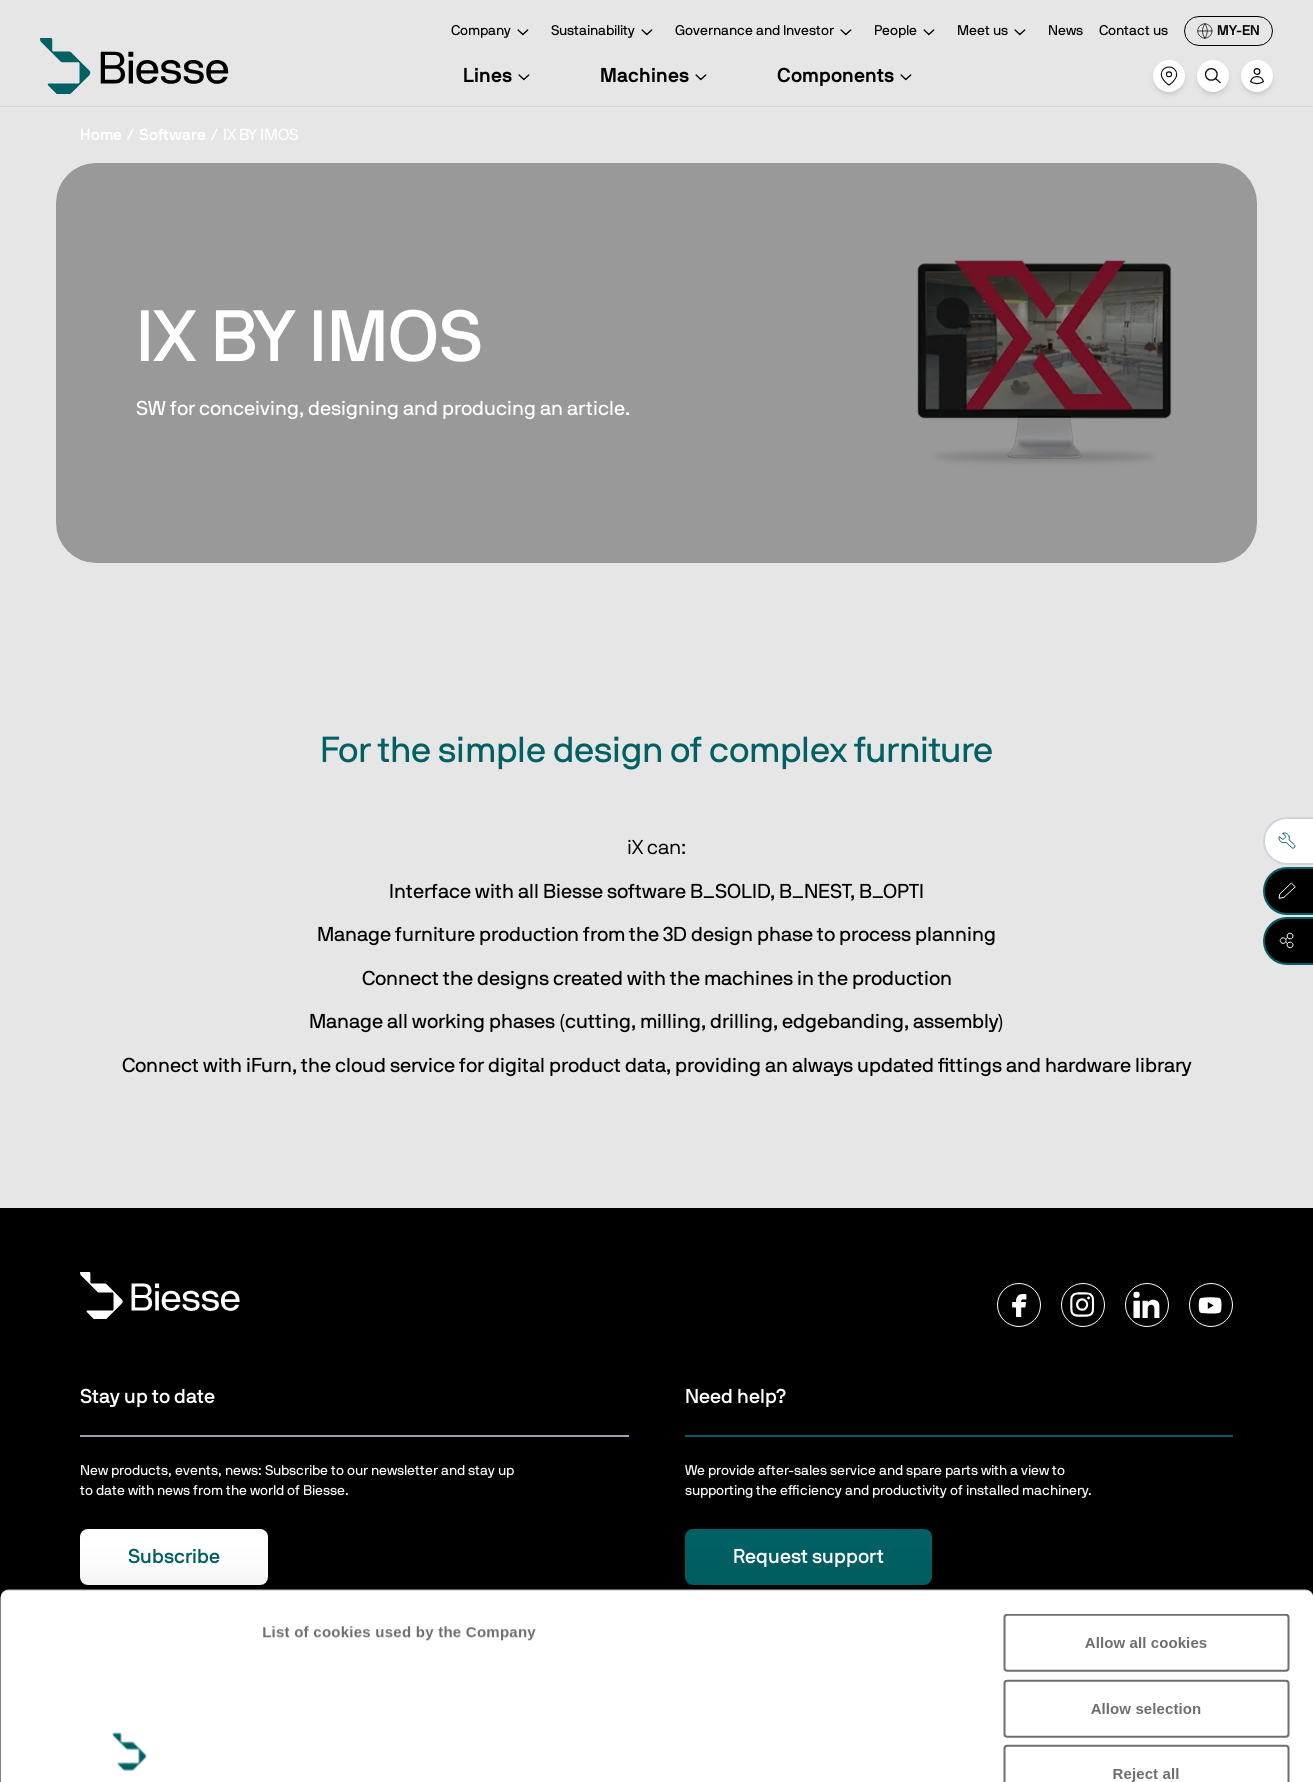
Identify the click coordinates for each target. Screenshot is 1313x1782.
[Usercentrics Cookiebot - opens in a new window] (129, 1743)
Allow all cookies (1146, 1450)
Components (847, 76)
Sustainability (605, 32)
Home (101, 135)
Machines (656, 76)
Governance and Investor (766, 32)
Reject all (1146, 1581)
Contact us (1133, 31)
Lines (499, 76)
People (907, 32)
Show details (308, 1742)
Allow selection (1146, 1515)
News (1065, 31)
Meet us (994, 32)
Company (493, 32)
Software (172, 135)
